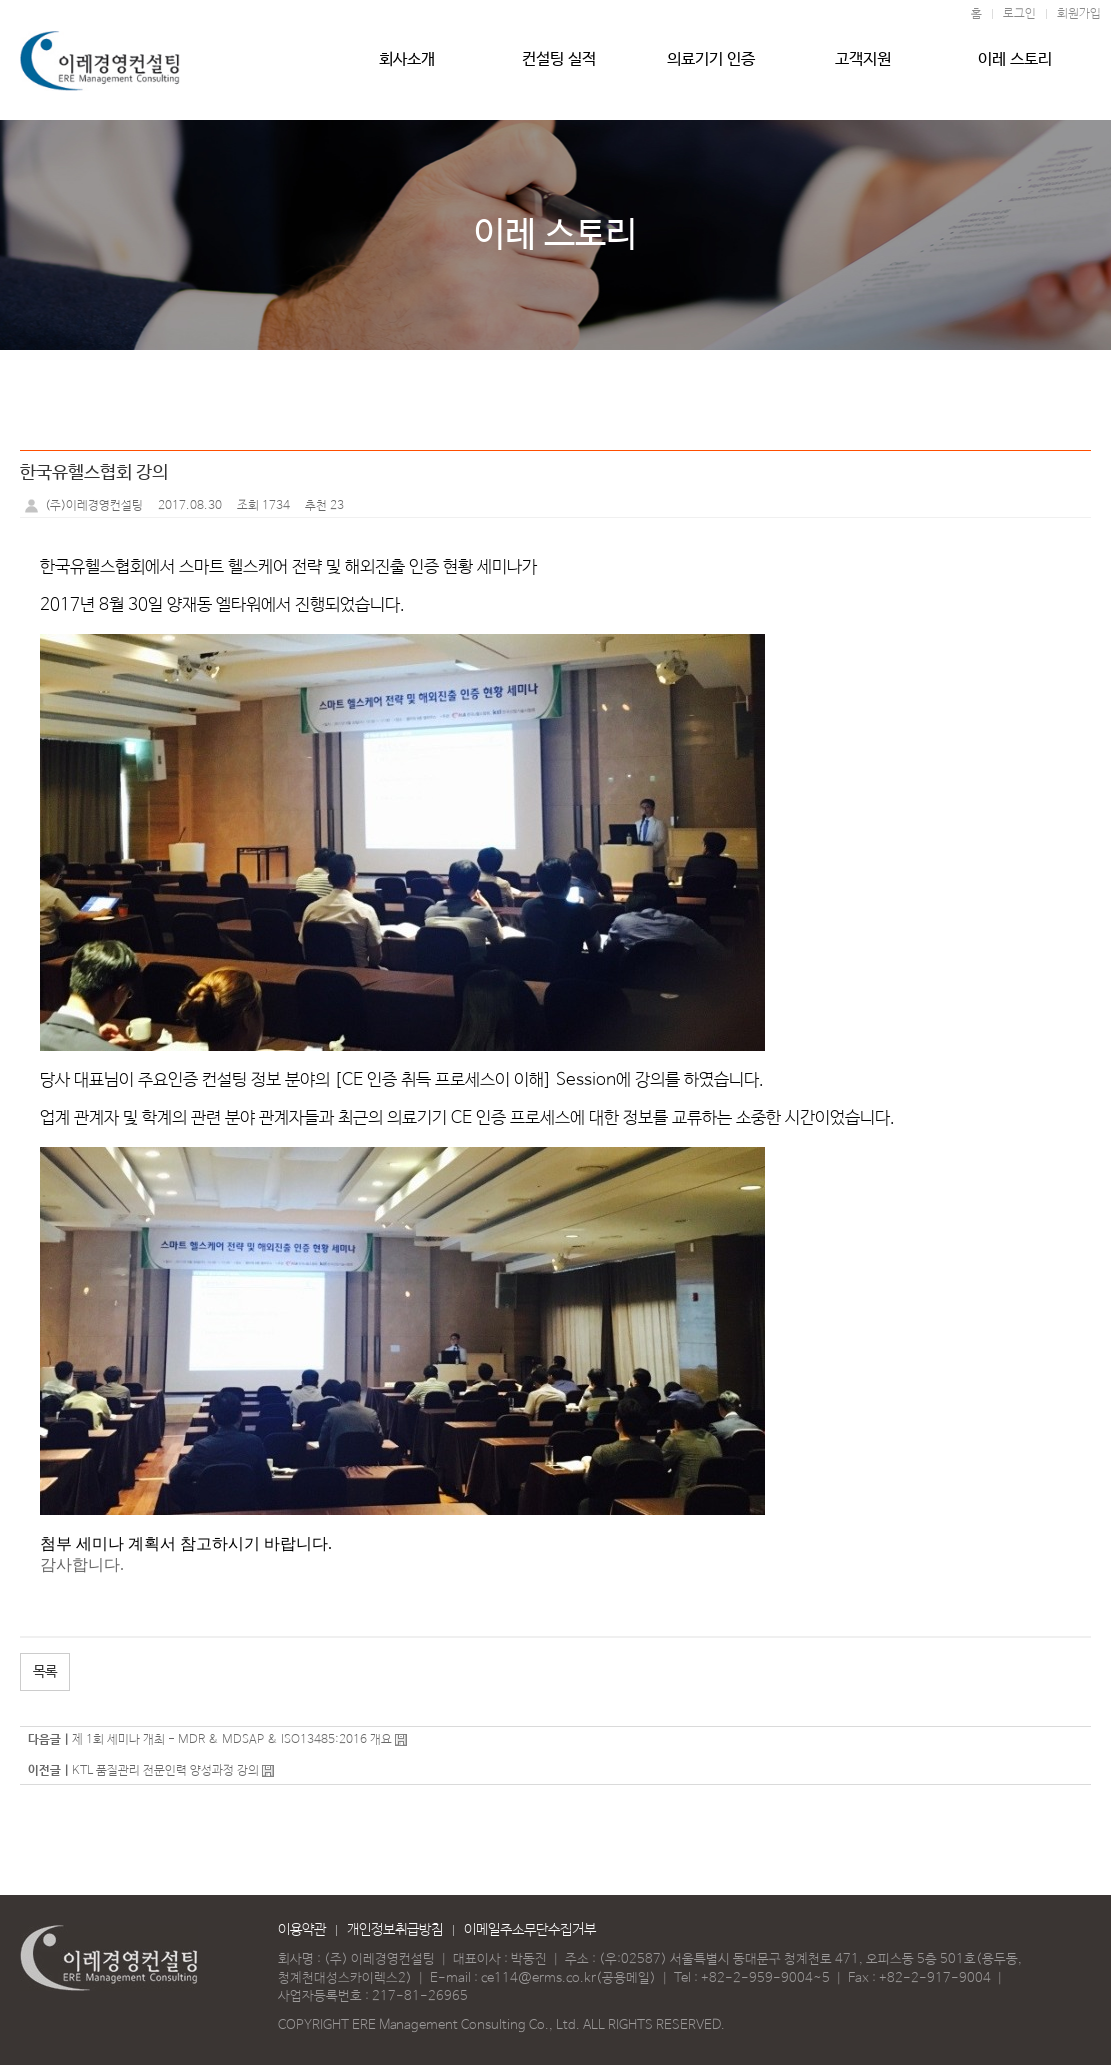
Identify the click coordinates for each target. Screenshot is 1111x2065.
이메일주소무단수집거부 (530, 1930)
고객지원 (863, 66)
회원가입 (1079, 14)
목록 (45, 1672)
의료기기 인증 (711, 66)
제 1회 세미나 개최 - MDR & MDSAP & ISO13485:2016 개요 (232, 1740)
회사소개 (407, 66)
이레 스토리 (1015, 66)
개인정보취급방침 (395, 1930)
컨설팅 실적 (559, 66)
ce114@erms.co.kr (538, 1978)
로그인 (1019, 14)
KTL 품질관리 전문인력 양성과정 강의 (167, 1771)
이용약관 (302, 1930)
